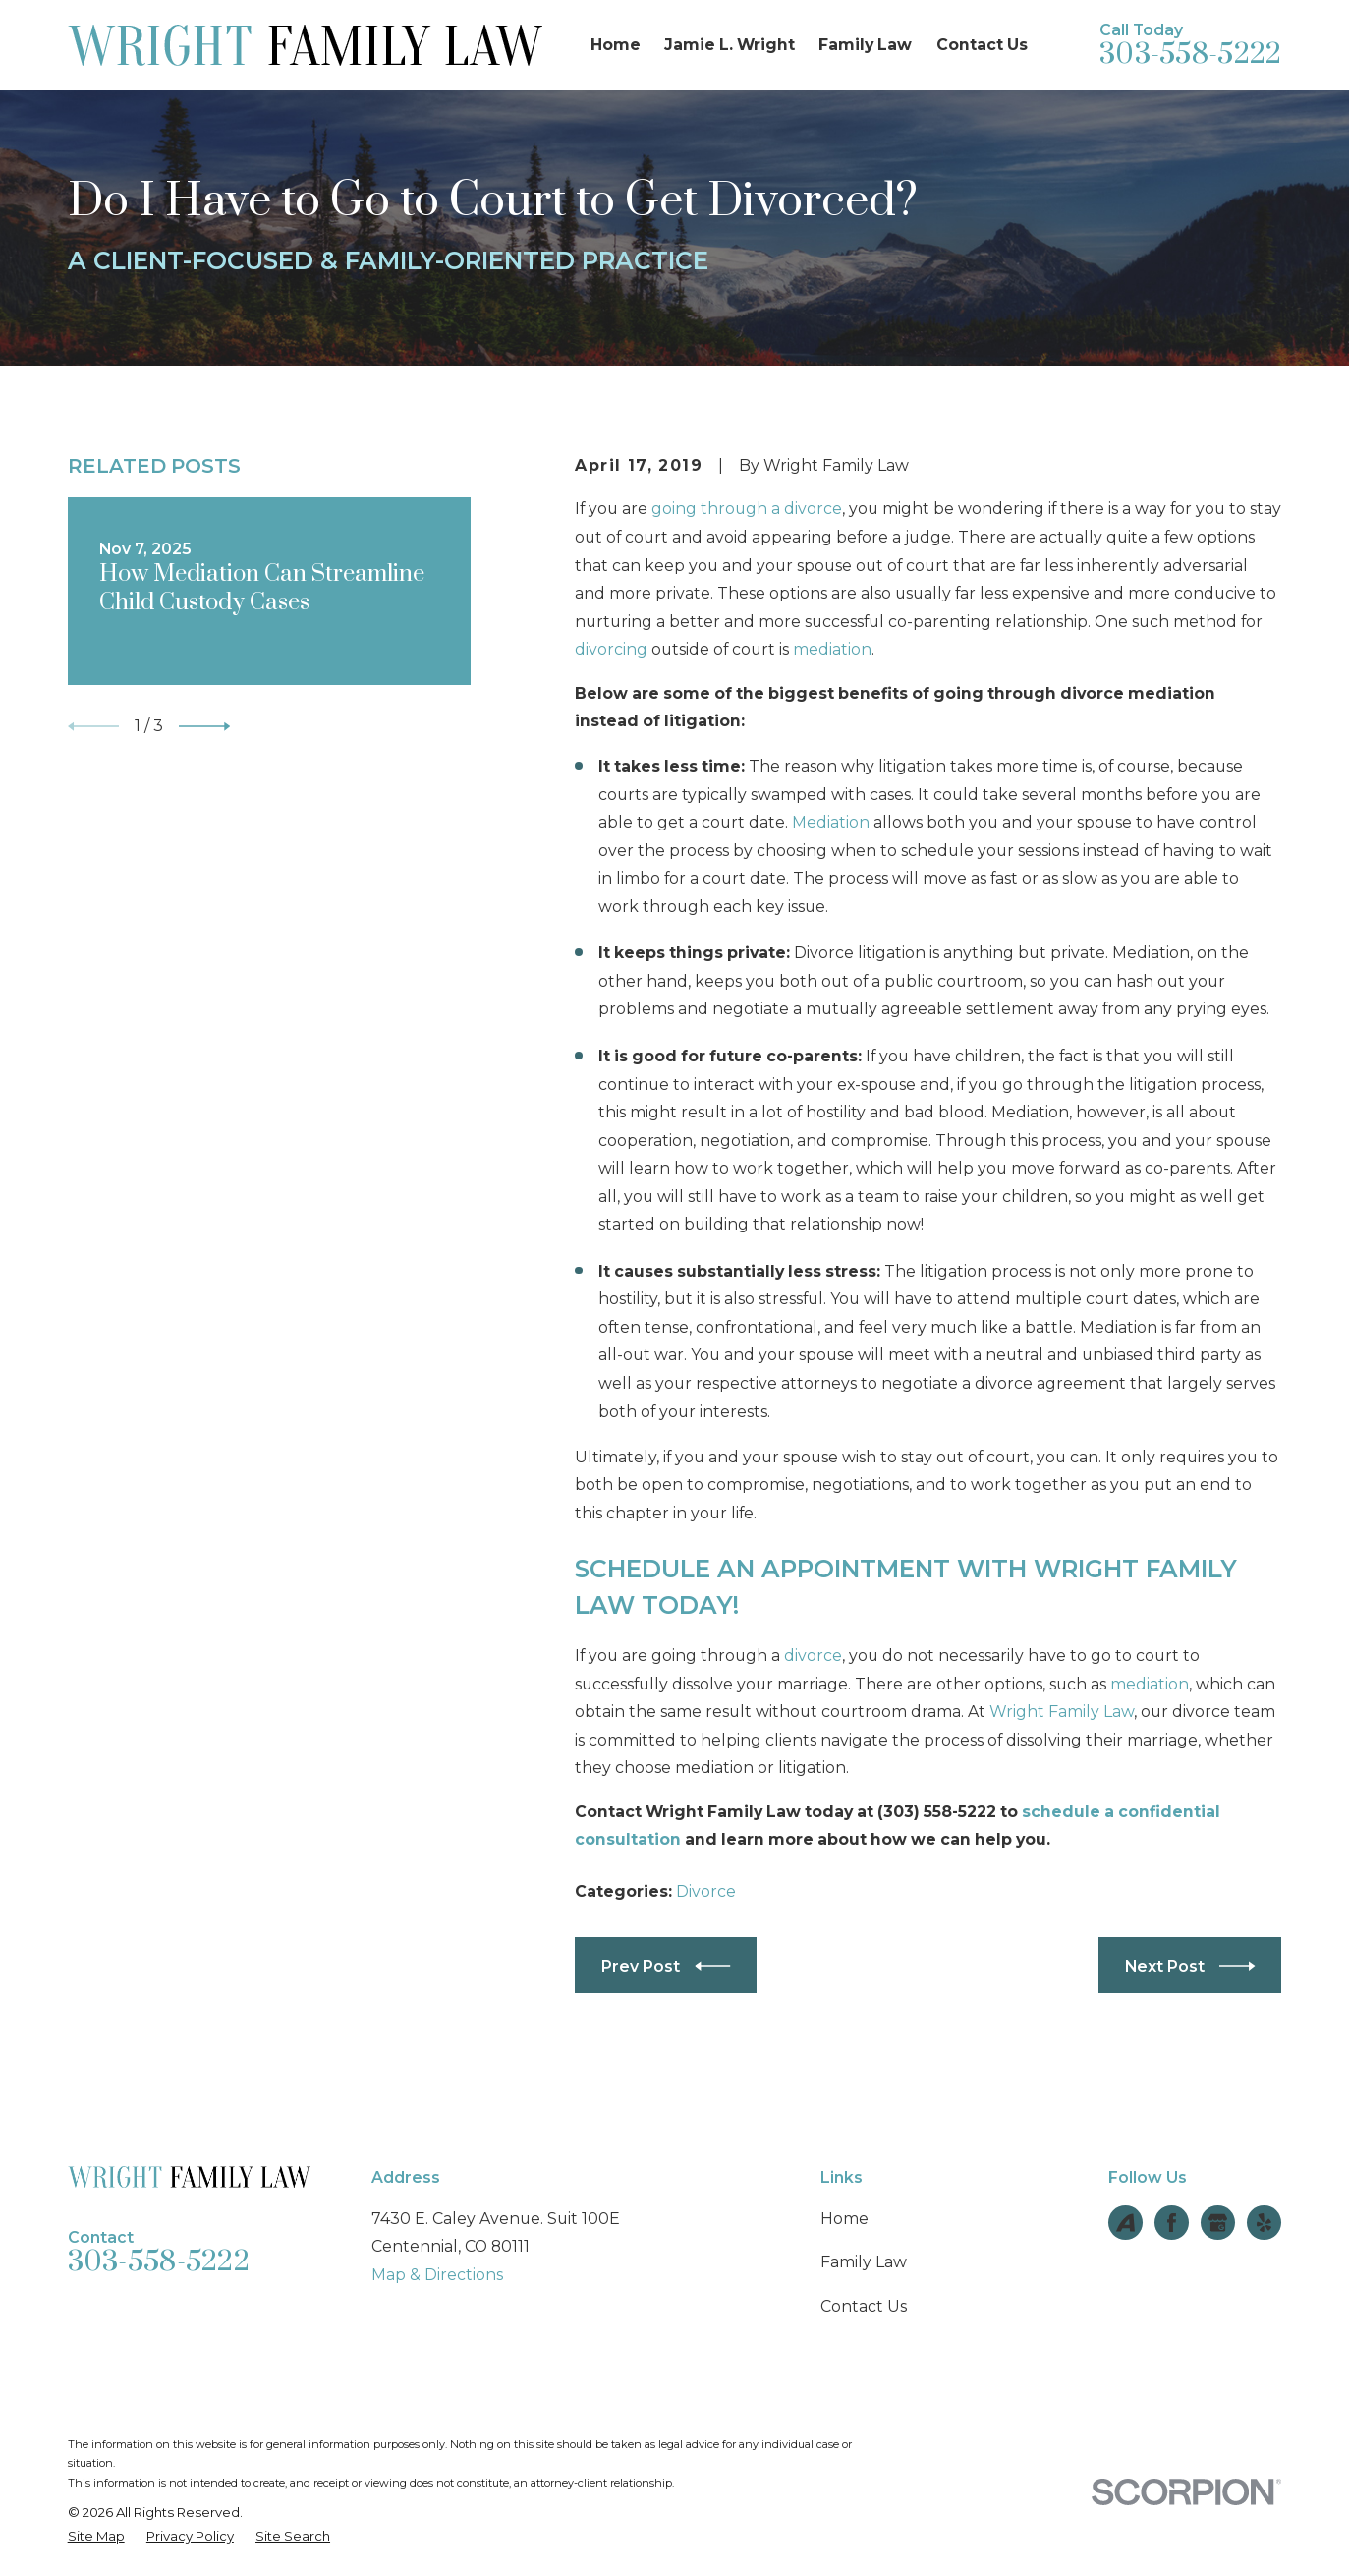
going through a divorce (746, 508)
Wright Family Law (1061, 1711)
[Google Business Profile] (1217, 2222)
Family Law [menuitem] (865, 44)
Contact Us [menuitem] (982, 44)
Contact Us (863, 2306)
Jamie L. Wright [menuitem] (729, 44)
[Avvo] (1125, 2222)
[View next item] (204, 726)
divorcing (611, 649)
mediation (832, 649)
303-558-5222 (1190, 55)
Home (844, 2218)
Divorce (706, 1891)
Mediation (831, 822)
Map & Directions (437, 2274)
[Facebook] (1171, 2222)
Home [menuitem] (615, 44)
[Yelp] (1264, 2222)
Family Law (863, 2262)
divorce (813, 1655)
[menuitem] (96, 2536)
